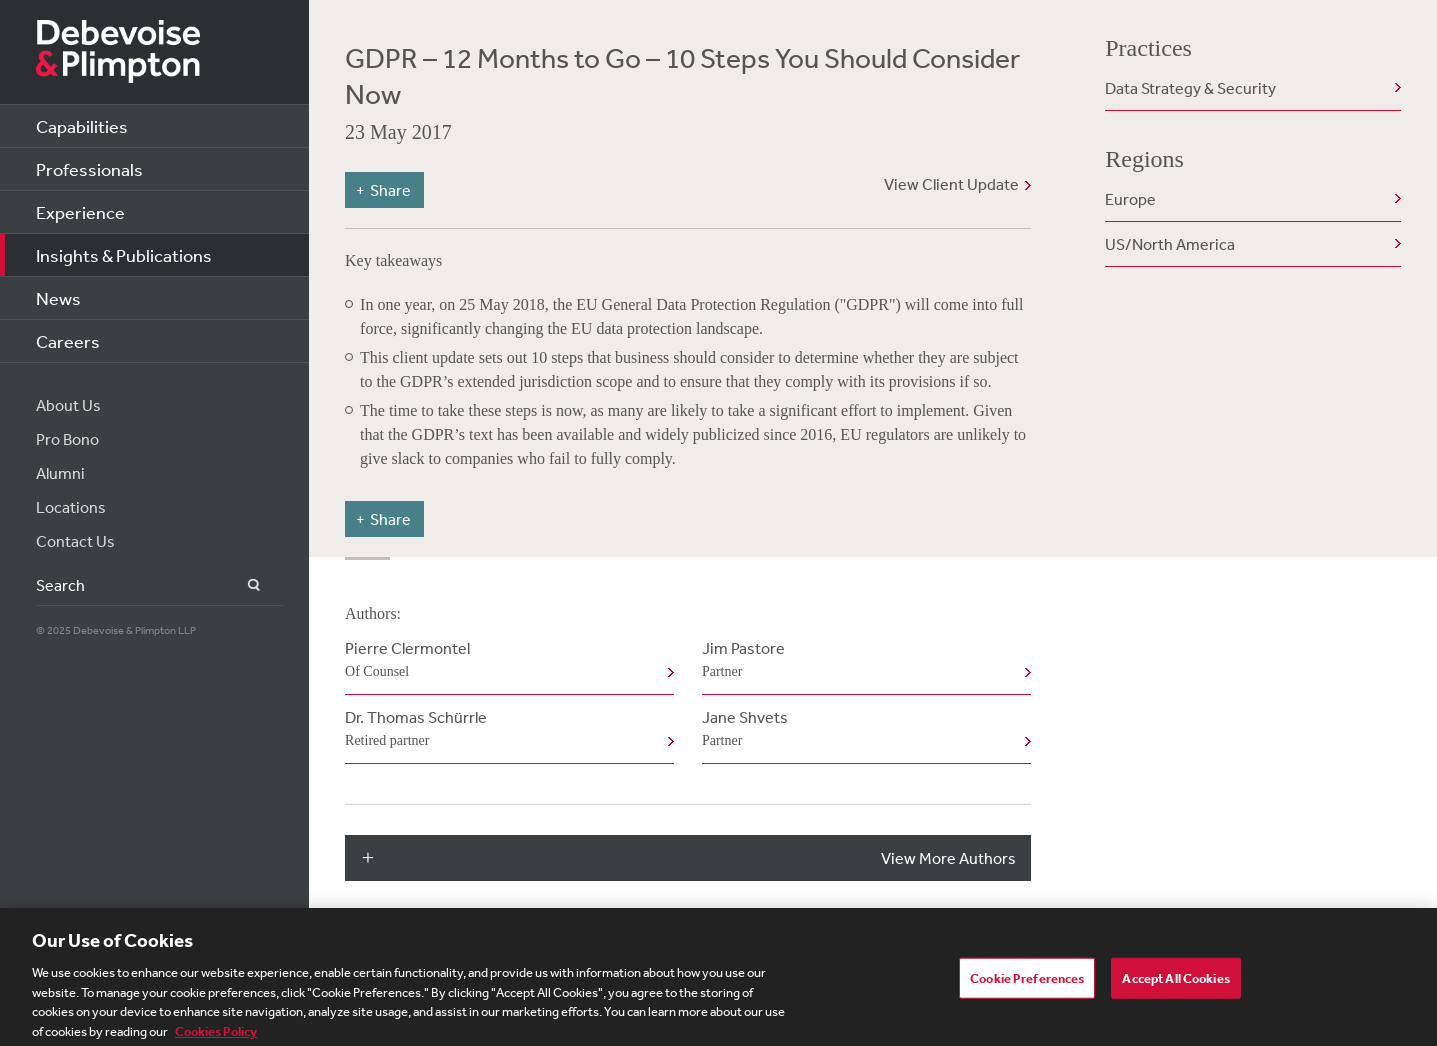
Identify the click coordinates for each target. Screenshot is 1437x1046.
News (58, 298)
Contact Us (75, 541)
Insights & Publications (124, 255)
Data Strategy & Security (1190, 88)
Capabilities (82, 126)
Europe (1130, 199)
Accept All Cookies (1175, 984)
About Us (68, 405)
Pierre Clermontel (505, 661)
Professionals (89, 169)
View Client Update (951, 184)
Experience (80, 212)
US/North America (1170, 244)
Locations (71, 507)
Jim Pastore (862, 661)
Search (242, 585)
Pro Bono (67, 439)
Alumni (60, 473)
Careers (68, 341)
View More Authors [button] (948, 858)
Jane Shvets (862, 730)
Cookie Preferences (1027, 984)
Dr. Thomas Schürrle (505, 730)
